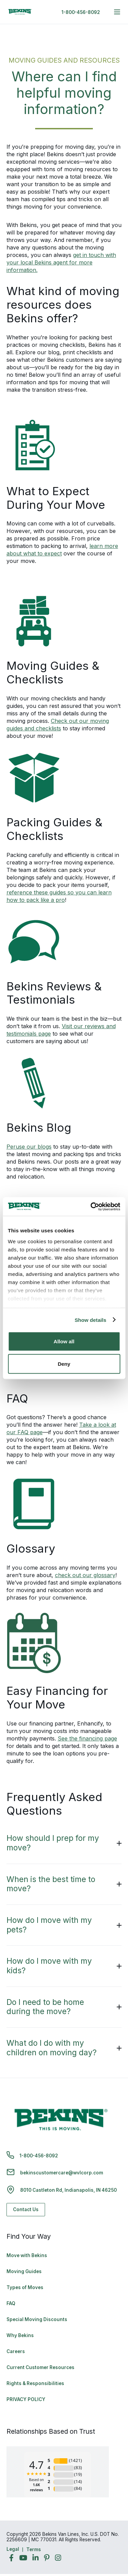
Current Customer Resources (40, 2367)
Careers (15, 2351)
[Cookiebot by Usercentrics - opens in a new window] (91, 1206)
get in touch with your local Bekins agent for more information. (61, 262)
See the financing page (87, 1738)
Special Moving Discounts (36, 2319)
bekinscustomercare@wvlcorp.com (61, 2172)
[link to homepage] (20, 12)
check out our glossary (85, 1575)
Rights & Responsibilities (35, 2383)
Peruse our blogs (29, 1146)
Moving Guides (24, 2271)
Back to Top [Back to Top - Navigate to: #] (104, 2535)
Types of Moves (24, 2287)
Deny (64, 1363)
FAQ (10, 2303)
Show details (90, 1320)
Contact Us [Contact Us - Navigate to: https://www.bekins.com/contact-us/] (26, 2209)
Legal (12, 2549)
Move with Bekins (26, 2255)
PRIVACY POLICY (25, 2399)
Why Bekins (20, 2335)
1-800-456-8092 (80, 12)
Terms (33, 2549)
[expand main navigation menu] (117, 12)
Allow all (64, 1341)
